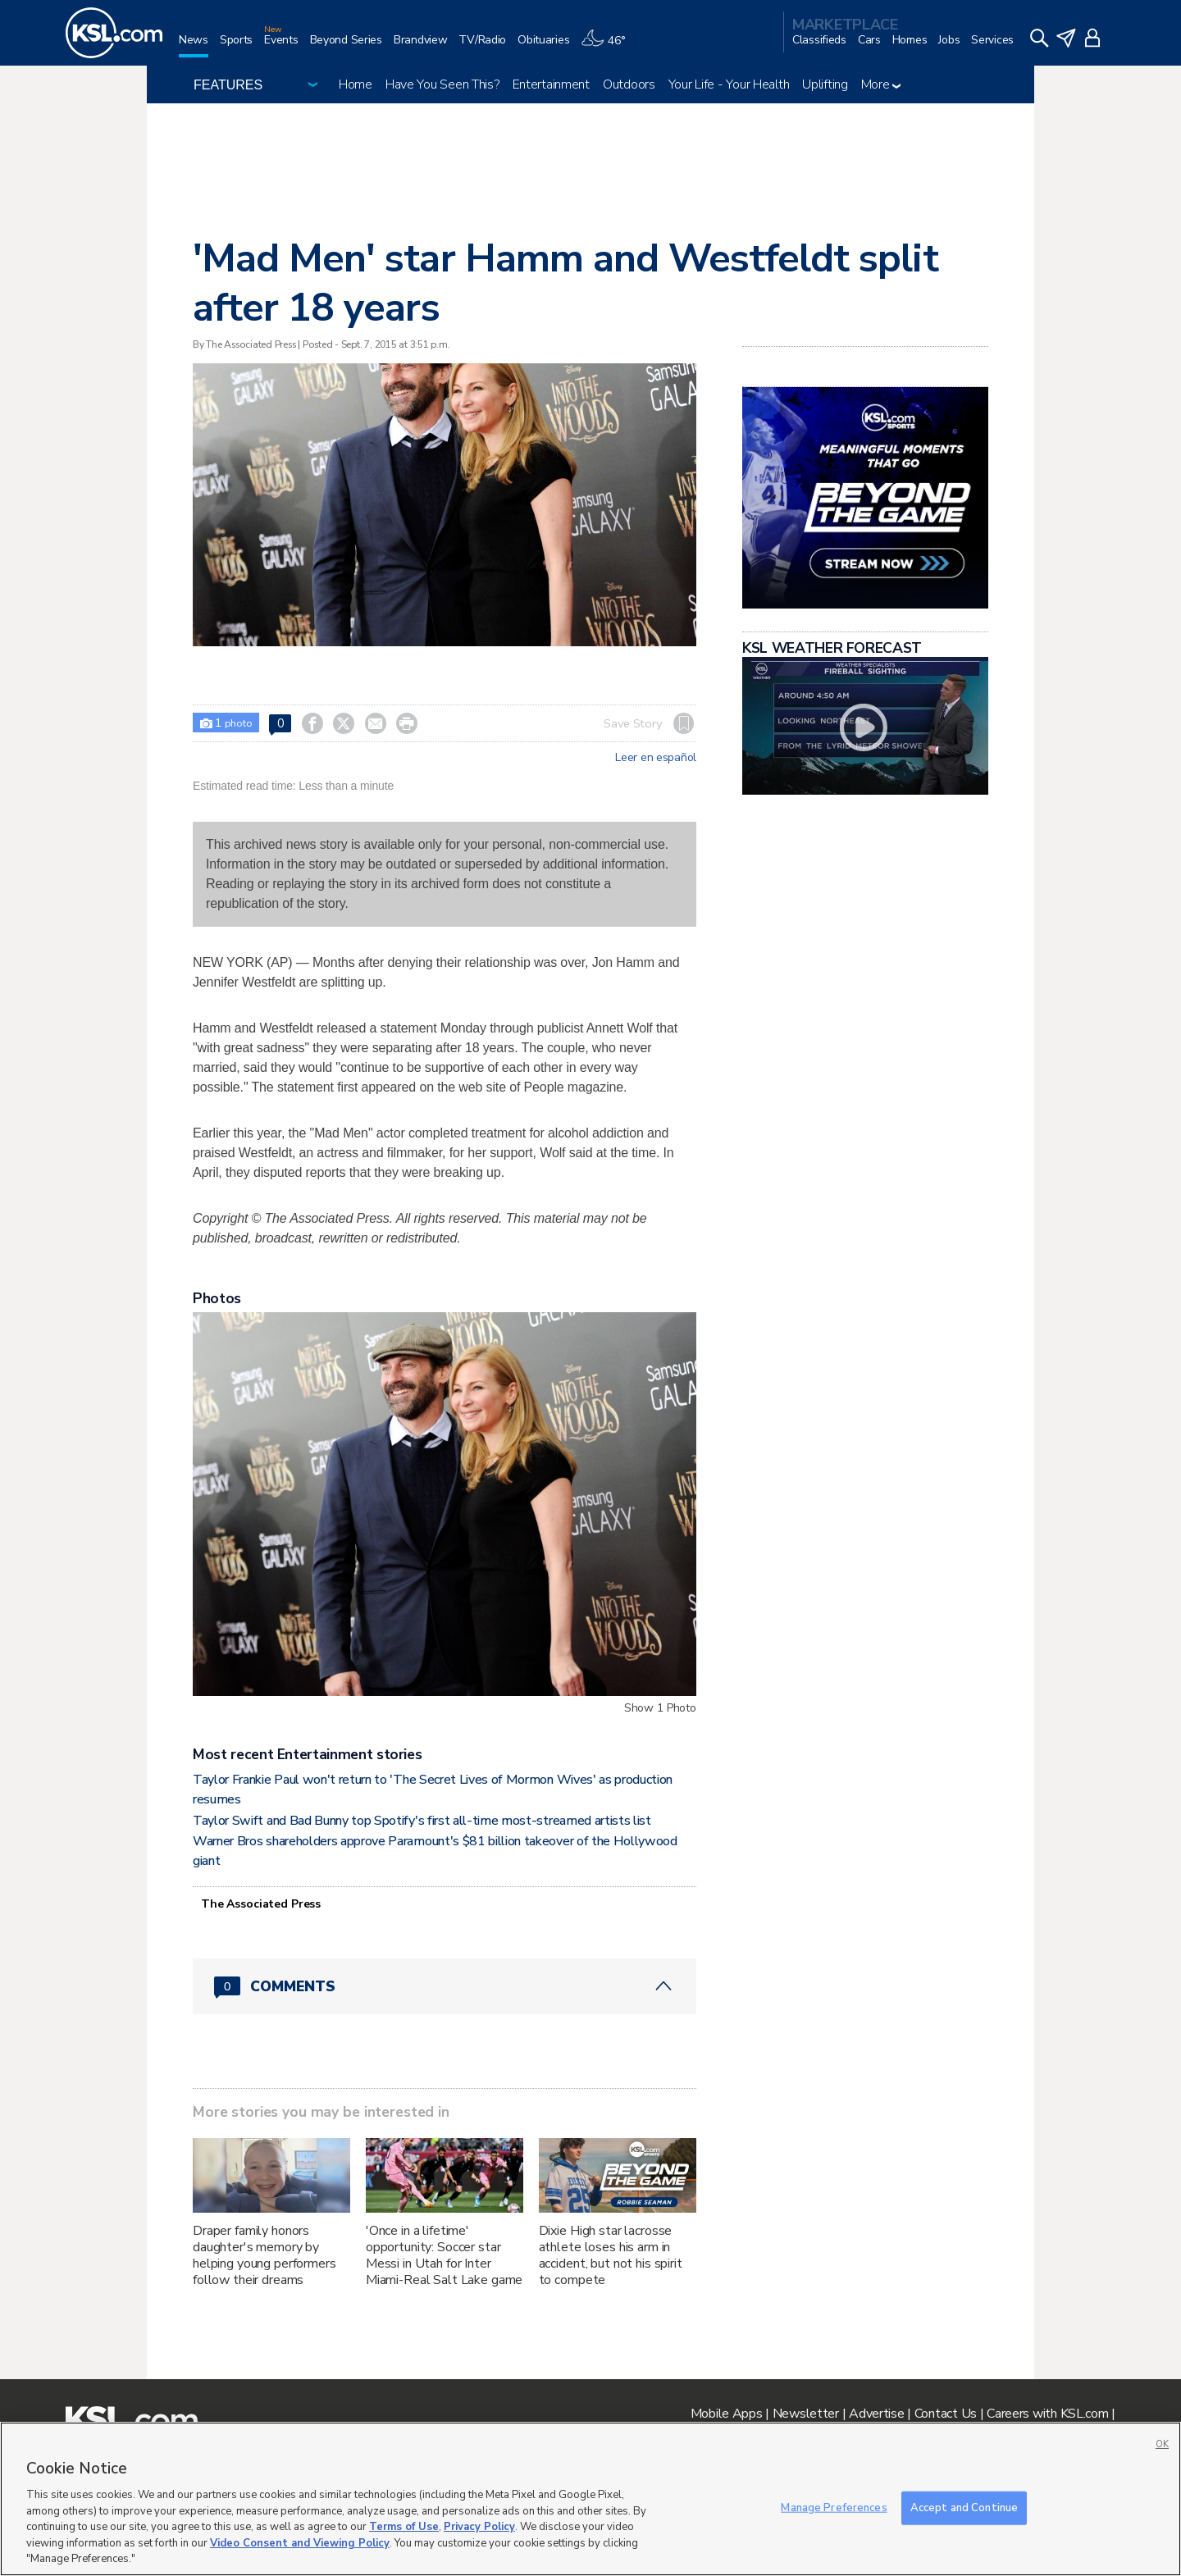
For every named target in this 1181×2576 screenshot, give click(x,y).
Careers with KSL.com (1047, 2414)
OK (1162, 2444)
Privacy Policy (479, 2526)
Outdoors (629, 84)
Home (355, 84)
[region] (590, 2499)
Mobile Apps (727, 2414)
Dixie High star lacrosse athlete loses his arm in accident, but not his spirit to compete (610, 2255)
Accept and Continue (964, 2507)
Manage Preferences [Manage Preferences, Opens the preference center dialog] (834, 2507)
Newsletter (806, 2414)
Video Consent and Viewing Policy (300, 2543)
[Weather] (608, 46)
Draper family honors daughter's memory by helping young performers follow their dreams (264, 2255)
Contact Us (945, 2414)
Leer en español (655, 758)
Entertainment (551, 84)
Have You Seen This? (442, 84)
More (881, 84)
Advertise (876, 2414)
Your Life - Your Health (729, 84)
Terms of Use (404, 2526)
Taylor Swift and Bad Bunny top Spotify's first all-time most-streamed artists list (422, 1821)
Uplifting (824, 84)
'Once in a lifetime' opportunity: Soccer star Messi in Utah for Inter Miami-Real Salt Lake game (444, 2255)
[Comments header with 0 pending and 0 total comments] (444, 1986)
